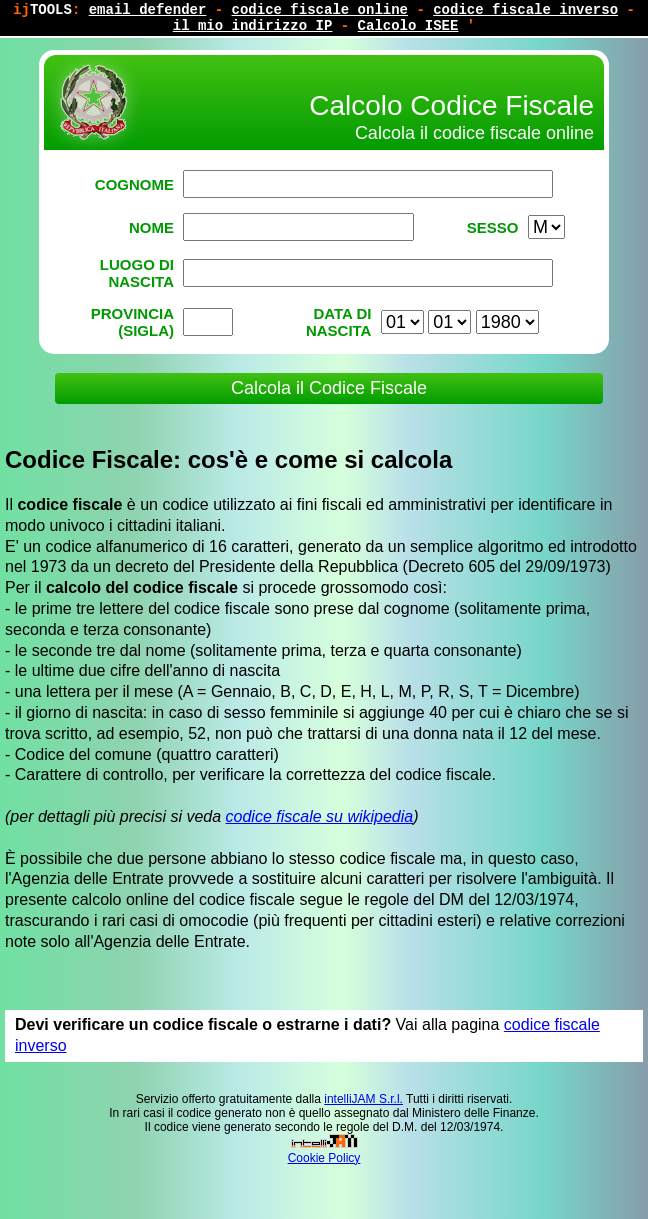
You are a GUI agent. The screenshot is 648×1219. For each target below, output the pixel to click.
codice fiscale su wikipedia (320, 816)
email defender (148, 10)
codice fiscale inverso (525, 10)
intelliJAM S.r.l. (363, 1099)
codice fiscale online (320, 10)
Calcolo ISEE (408, 26)
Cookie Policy (324, 1158)
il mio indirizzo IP (253, 26)
